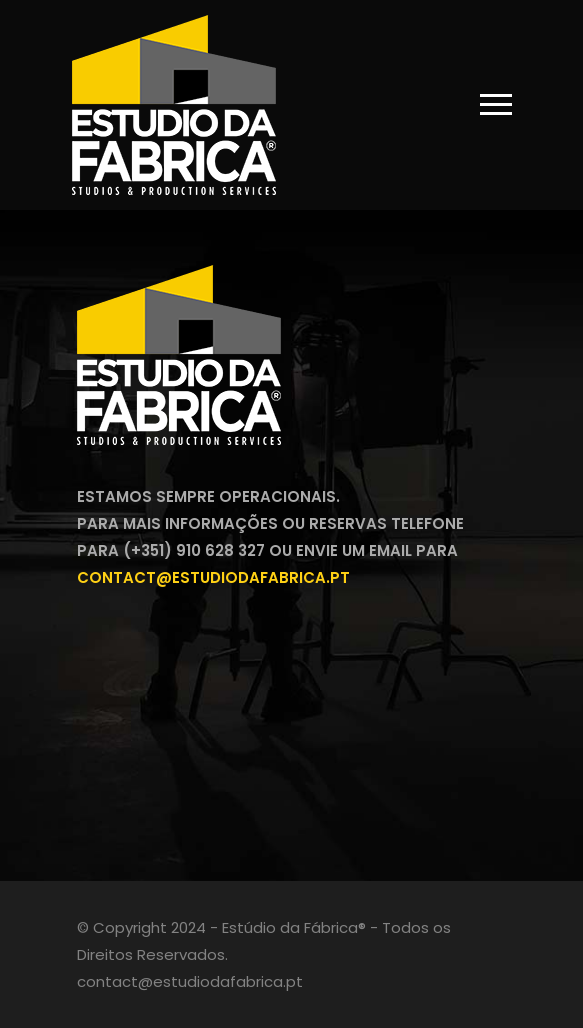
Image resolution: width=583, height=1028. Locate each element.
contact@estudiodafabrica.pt (213, 577)
